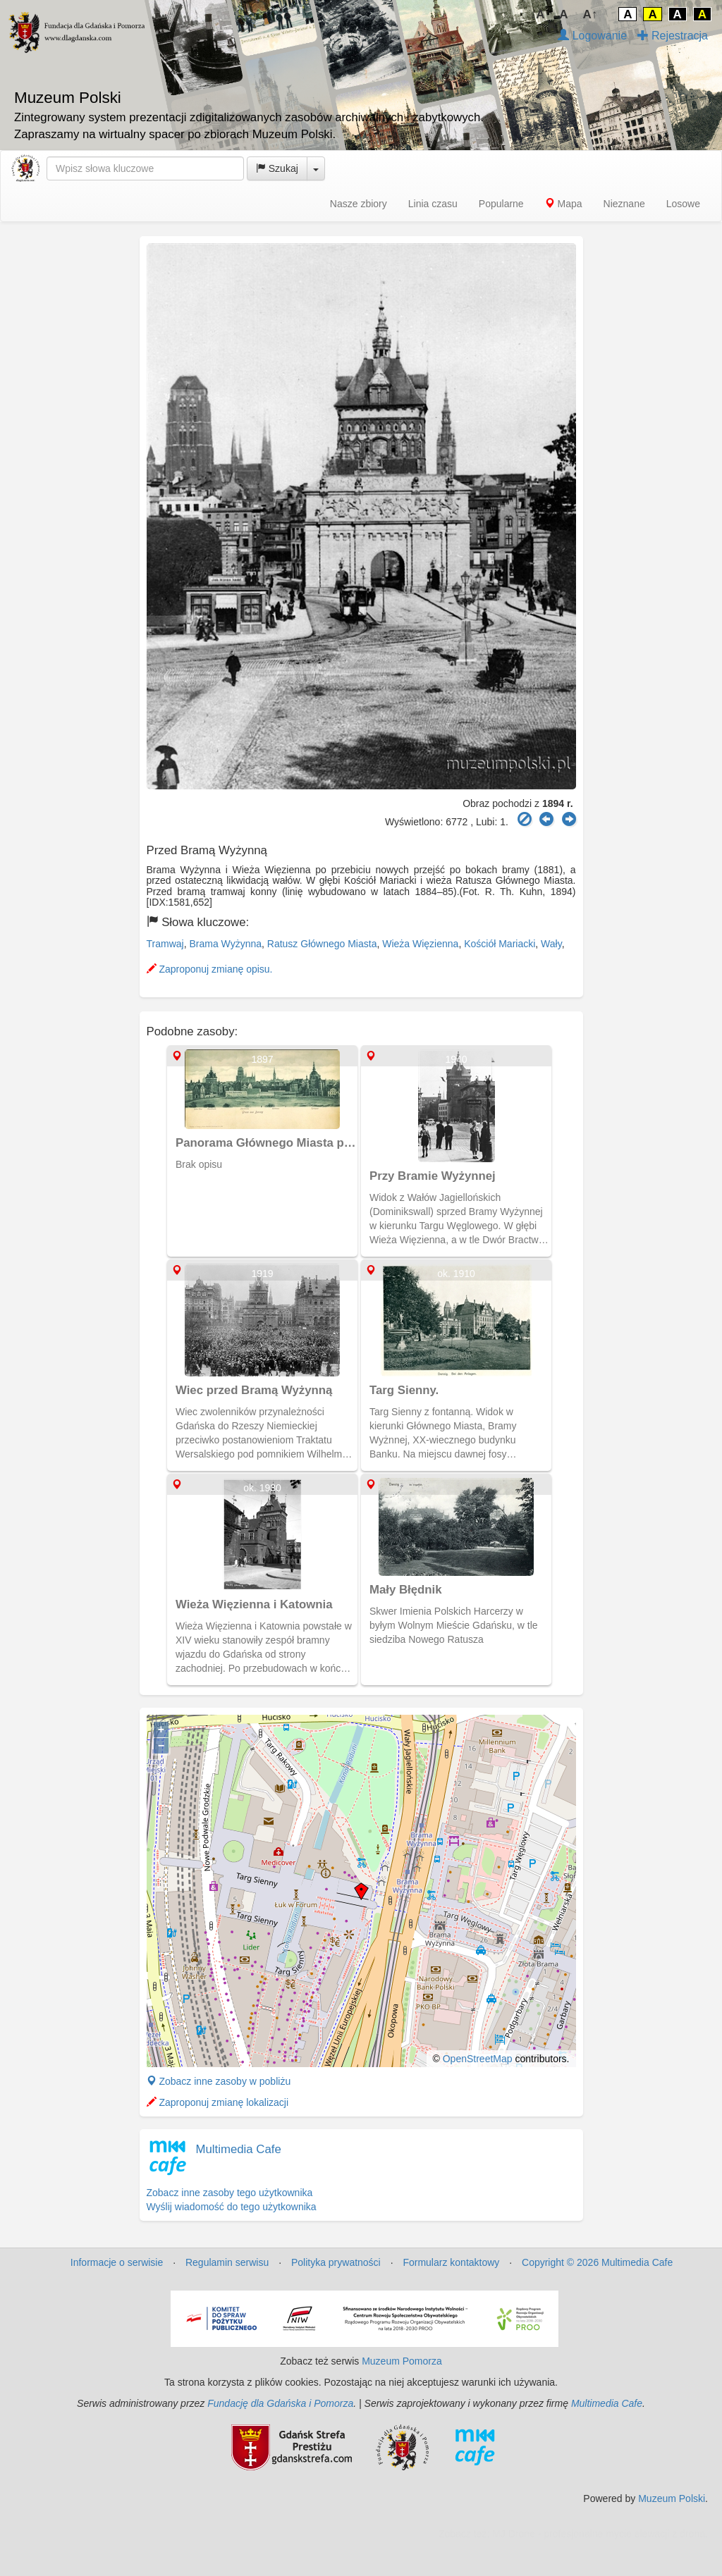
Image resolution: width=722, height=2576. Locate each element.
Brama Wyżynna (225, 943)
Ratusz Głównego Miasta (322, 943)
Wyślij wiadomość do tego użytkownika (232, 2206)
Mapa (563, 203)
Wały (551, 943)
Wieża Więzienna (420, 943)
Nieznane (624, 203)
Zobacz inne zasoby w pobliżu (219, 2081)
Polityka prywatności (336, 2262)
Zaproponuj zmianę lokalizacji (218, 2102)
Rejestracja (672, 36)
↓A (537, 14)
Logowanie (592, 36)
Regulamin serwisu (227, 2262)
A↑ (590, 14)
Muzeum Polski (671, 2498)
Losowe (683, 203)
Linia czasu (433, 203)
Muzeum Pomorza (402, 2361)
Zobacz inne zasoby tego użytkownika (230, 2192)
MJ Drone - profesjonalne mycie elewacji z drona (598, 2533)
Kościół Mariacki (499, 943)
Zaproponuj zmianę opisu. (210, 969)
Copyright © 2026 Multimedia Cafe (597, 2262)
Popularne (501, 203)
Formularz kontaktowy (451, 2262)
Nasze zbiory (358, 203)
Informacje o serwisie (117, 2262)
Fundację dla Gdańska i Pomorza (280, 2403)
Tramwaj (165, 943)
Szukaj (277, 168)
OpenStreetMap (478, 2058)
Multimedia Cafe (238, 2149)
